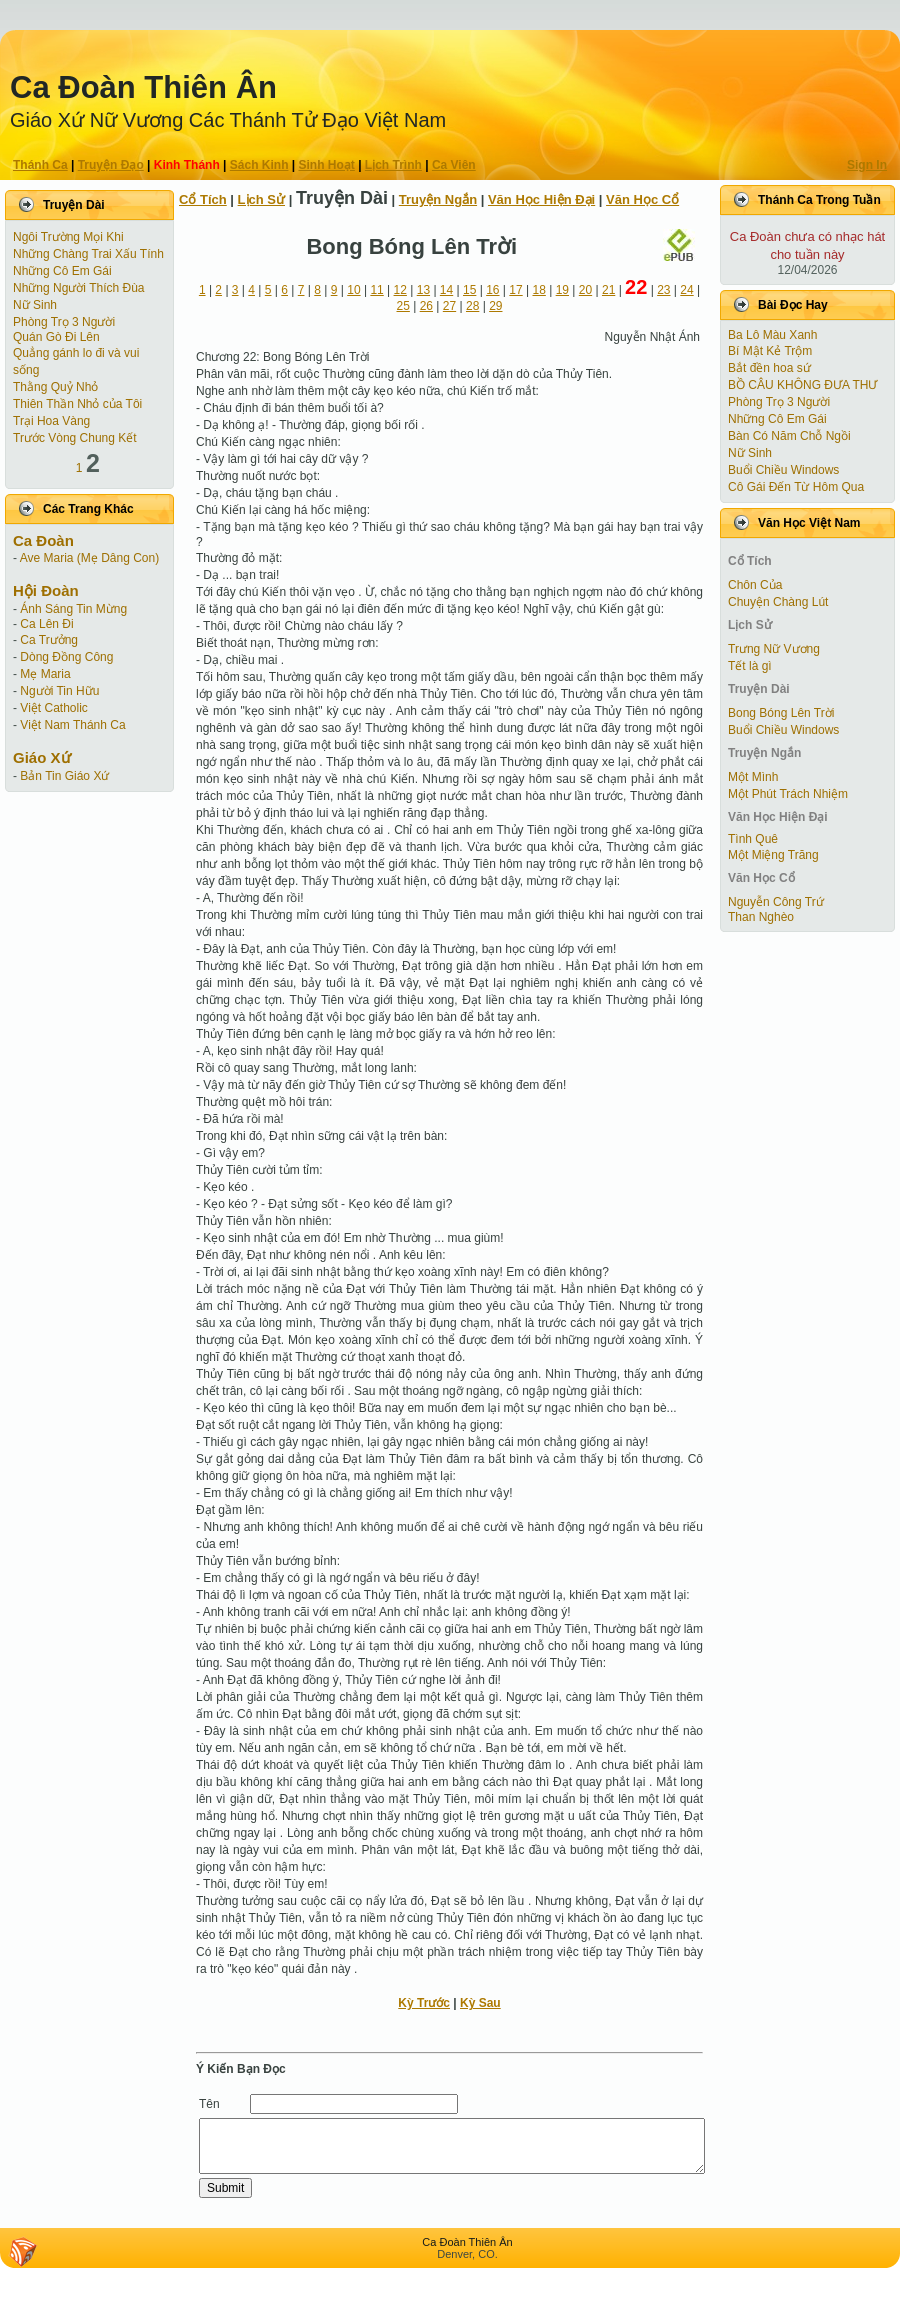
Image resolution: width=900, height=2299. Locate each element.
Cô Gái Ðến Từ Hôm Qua (796, 487)
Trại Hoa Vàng (51, 421)
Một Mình (753, 777)
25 (403, 306)
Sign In (867, 165)
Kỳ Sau (480, 2003)
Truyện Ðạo (111, 165)
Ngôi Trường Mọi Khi (68, 237)
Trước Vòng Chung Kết (75, 438)
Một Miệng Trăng (773, 855)
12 (400, 290)
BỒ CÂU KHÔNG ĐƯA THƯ (802, 385)
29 (495, 306)
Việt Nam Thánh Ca (72, 725)
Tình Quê (753, 839)
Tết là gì (750, 666)
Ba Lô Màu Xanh (772, 335)
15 (469, 290)
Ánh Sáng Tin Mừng (73, 609)
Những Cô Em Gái (62, 271)
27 (449, 306)
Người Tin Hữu (59, 691)
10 (353, 290)
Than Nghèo (761, 917)
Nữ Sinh (35, 305)
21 (608, 290)
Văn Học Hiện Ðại (541, 199)
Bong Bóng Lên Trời (781, 713)
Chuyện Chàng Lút (778, 602)
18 (538, 290)
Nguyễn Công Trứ (776, 902)
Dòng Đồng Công (66, 657)
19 (562, 290)
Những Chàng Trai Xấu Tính (88, 254)
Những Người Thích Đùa (79, 288)
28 (472, 306)
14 (446, 290)
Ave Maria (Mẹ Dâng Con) (90, 558)
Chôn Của (755, 585)
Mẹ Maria (45, 674)
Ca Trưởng (49, 640)
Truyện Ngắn (438, 199)
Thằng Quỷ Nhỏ (55, 387)
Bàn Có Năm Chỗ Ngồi (789, 436)
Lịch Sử (261, 199)
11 (376, 290)
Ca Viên (454, 165)
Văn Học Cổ (642, 199)
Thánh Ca (40, 165)
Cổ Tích (203, 199)
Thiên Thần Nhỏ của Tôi (77, 404)
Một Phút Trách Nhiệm (788, 794)
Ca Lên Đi (46, 624)
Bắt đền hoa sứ (769, 368)
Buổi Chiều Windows (783, 470)
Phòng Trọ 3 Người (64, 322)
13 (423, 290)
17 (515, 290)
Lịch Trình (393, 165)
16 (492, 290)
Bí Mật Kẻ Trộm (770, 351)
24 (686, 290)
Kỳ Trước (424, 2003)
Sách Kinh (259, 165)
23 (663, 290)
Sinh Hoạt (327, 165)
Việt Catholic (53, 708)
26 (426, 306)
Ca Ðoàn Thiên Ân (143, 87)
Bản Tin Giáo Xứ (64, 776)
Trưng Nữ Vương (774, 649)
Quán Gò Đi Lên (56, 337)
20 (585, 290)
